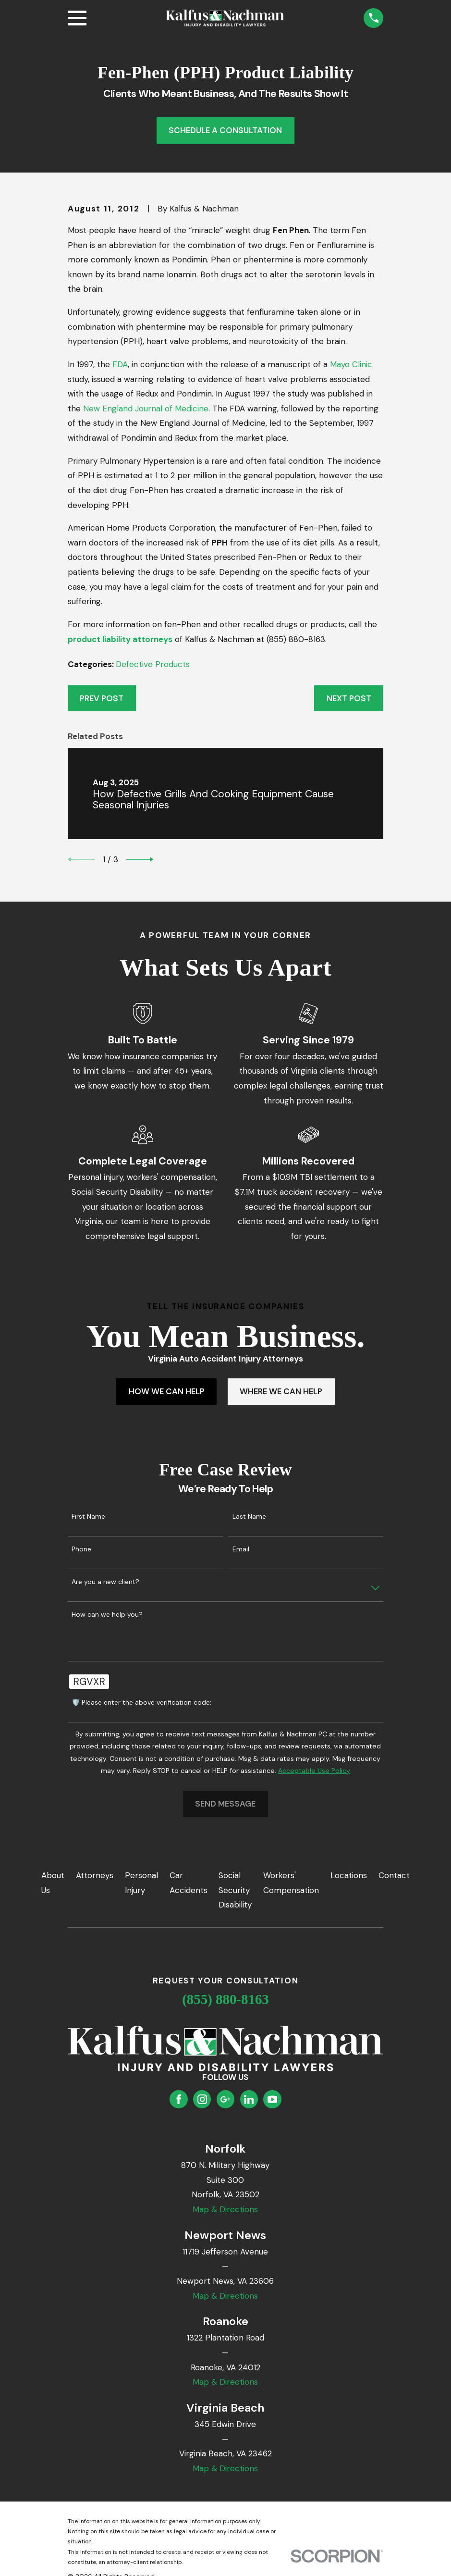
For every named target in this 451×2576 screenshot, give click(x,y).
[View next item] (139, 859)
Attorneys (94, 1875)
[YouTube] (272, 2099)
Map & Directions (225, 2209)
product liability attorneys (120, 639)
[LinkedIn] (249, 2099)
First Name (88, 1516)
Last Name (249, 1516)
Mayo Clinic (351, 364)
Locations (348, 1875)
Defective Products (153, 664)
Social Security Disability (235, 1890)
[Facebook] (178, 2099)
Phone (81, 1549)
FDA (120, 364)
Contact (394, 1875)
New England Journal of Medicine (145, 408)
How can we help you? (107, 1614)
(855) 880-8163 (225, 1999)
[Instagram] (202, 2099)
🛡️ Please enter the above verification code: (141, 1702)
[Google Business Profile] (225, 2099)
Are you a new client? (105, 1582)
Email (240, 1549)
